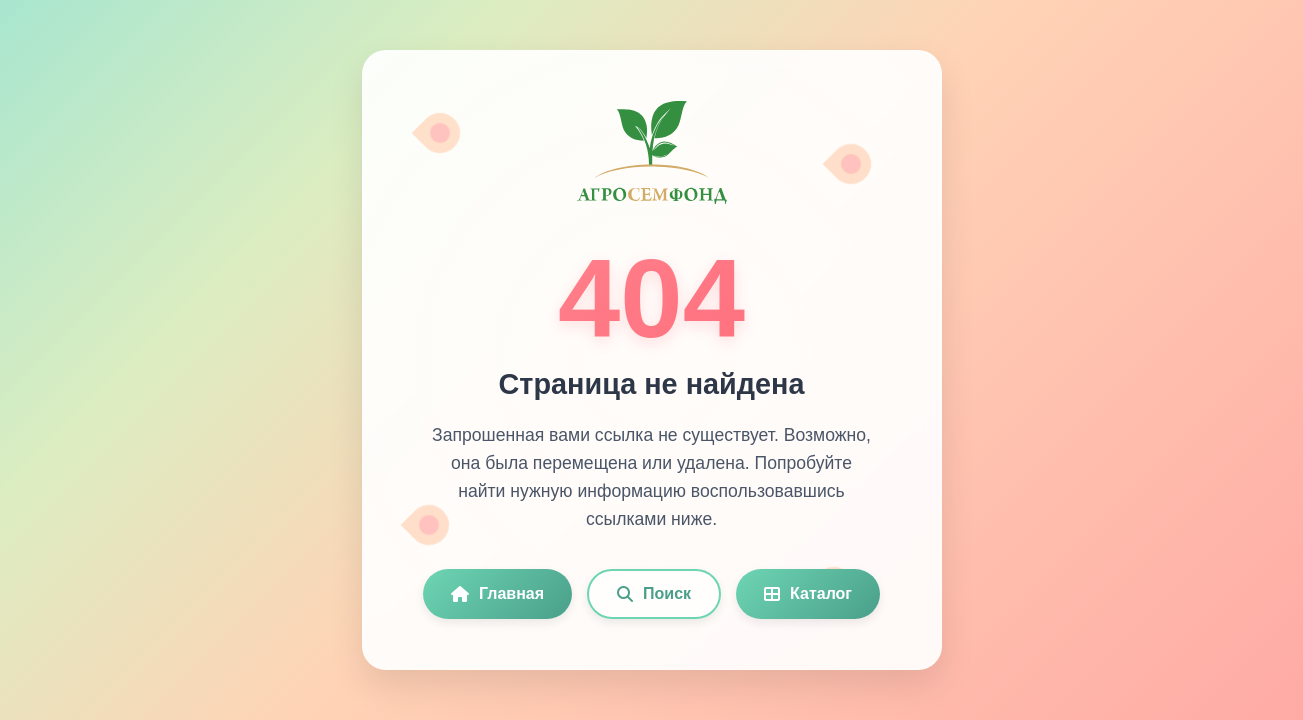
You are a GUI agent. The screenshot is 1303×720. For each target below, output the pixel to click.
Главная (497, 593)
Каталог (808, 593)
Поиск (654, 593)
